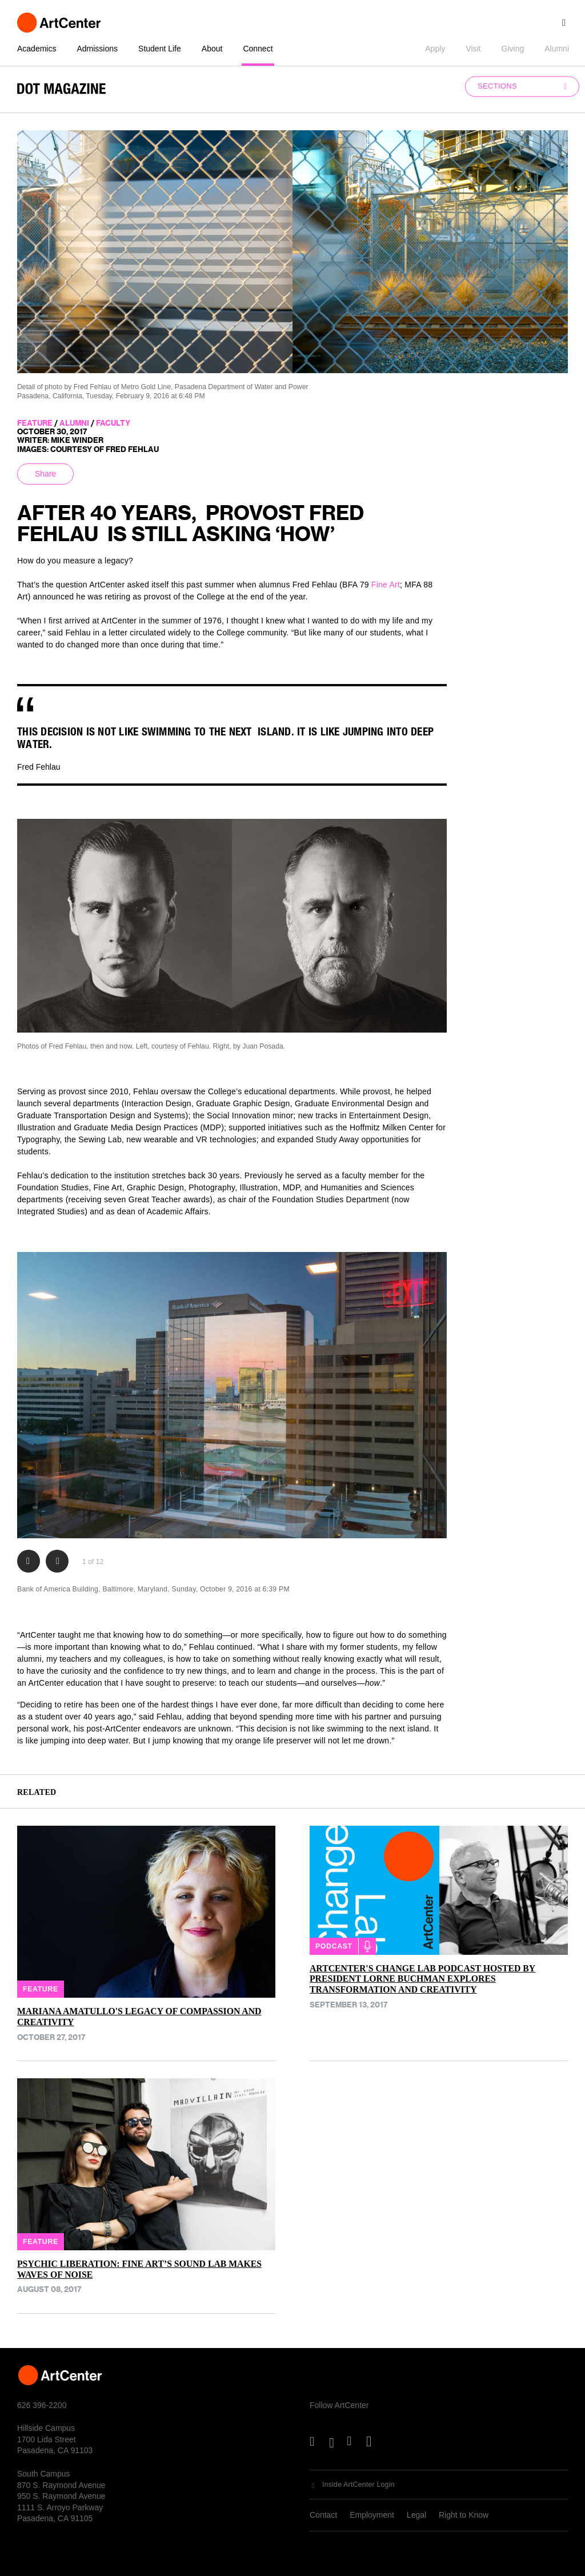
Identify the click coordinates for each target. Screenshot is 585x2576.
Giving (513, 48)
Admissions (97, 48)
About (212, 48)
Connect (258, 48)
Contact (323, 2514)
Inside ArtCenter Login (358, 2485)
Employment (372, 2514)
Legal (416, 2514)
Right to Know (463, 2514)
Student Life (159, 48)
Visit (473, 48)
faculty (113, 422)
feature (35, 422)
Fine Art (385, 584)
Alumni (556, 48)
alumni (74, 422)
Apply (435, 48)
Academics (36, 48)
